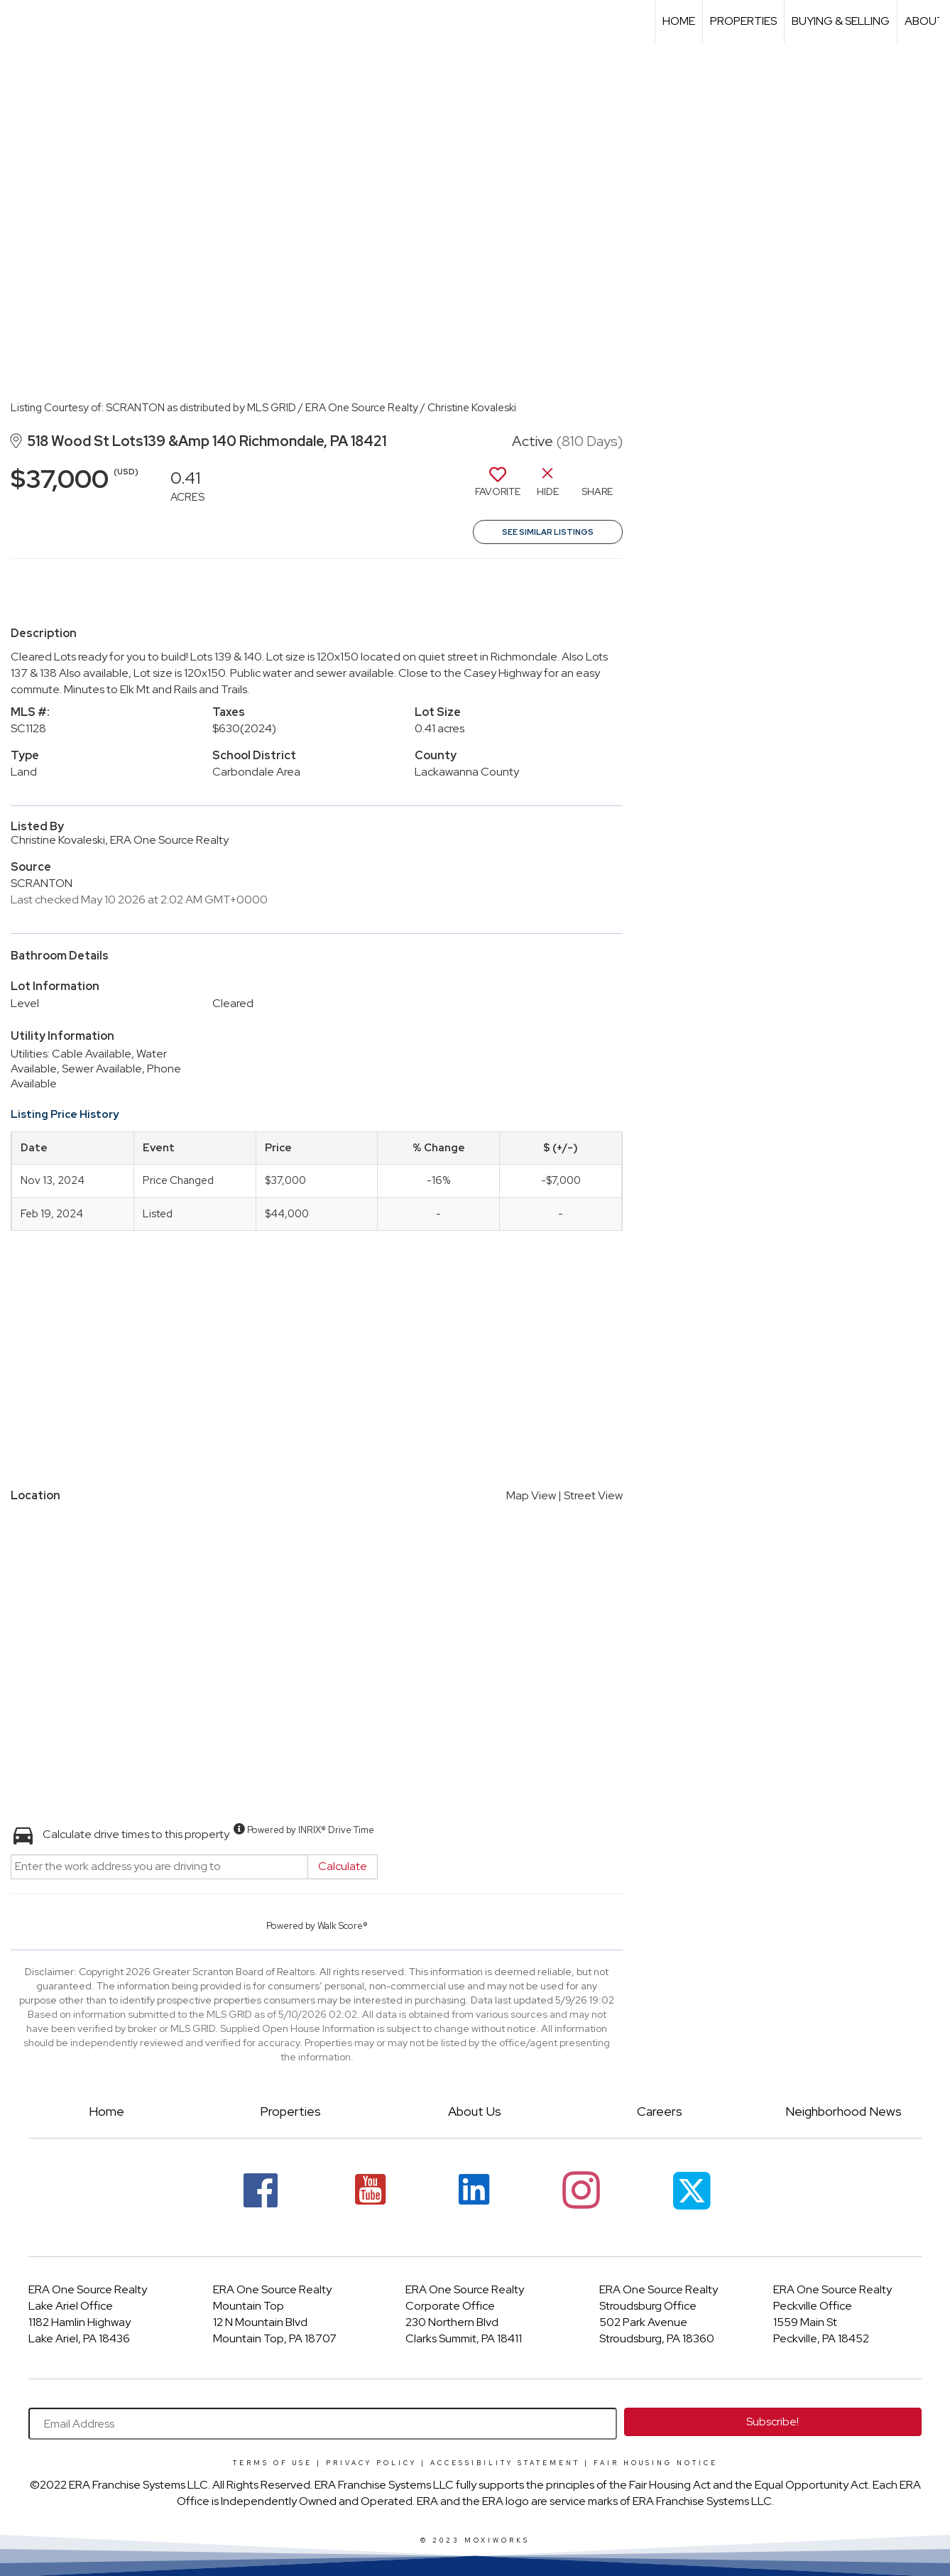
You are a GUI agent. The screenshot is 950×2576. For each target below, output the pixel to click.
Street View (593, 1495)
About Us (474, 2111)
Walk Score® (342, 1926)
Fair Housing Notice (656, 2463)
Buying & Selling (841, 20)
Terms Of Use (272, 2463)
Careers (659, 2111)
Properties (743, 20)
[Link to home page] (18, 21)
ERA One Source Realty (87, 2289)
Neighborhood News (843, 2111)
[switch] (498, 487)
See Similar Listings (548, 532)
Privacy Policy (371, 2463)
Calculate (342, 1866)
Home (678, 20)
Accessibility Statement (505, 2463)
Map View (531, 1495)
